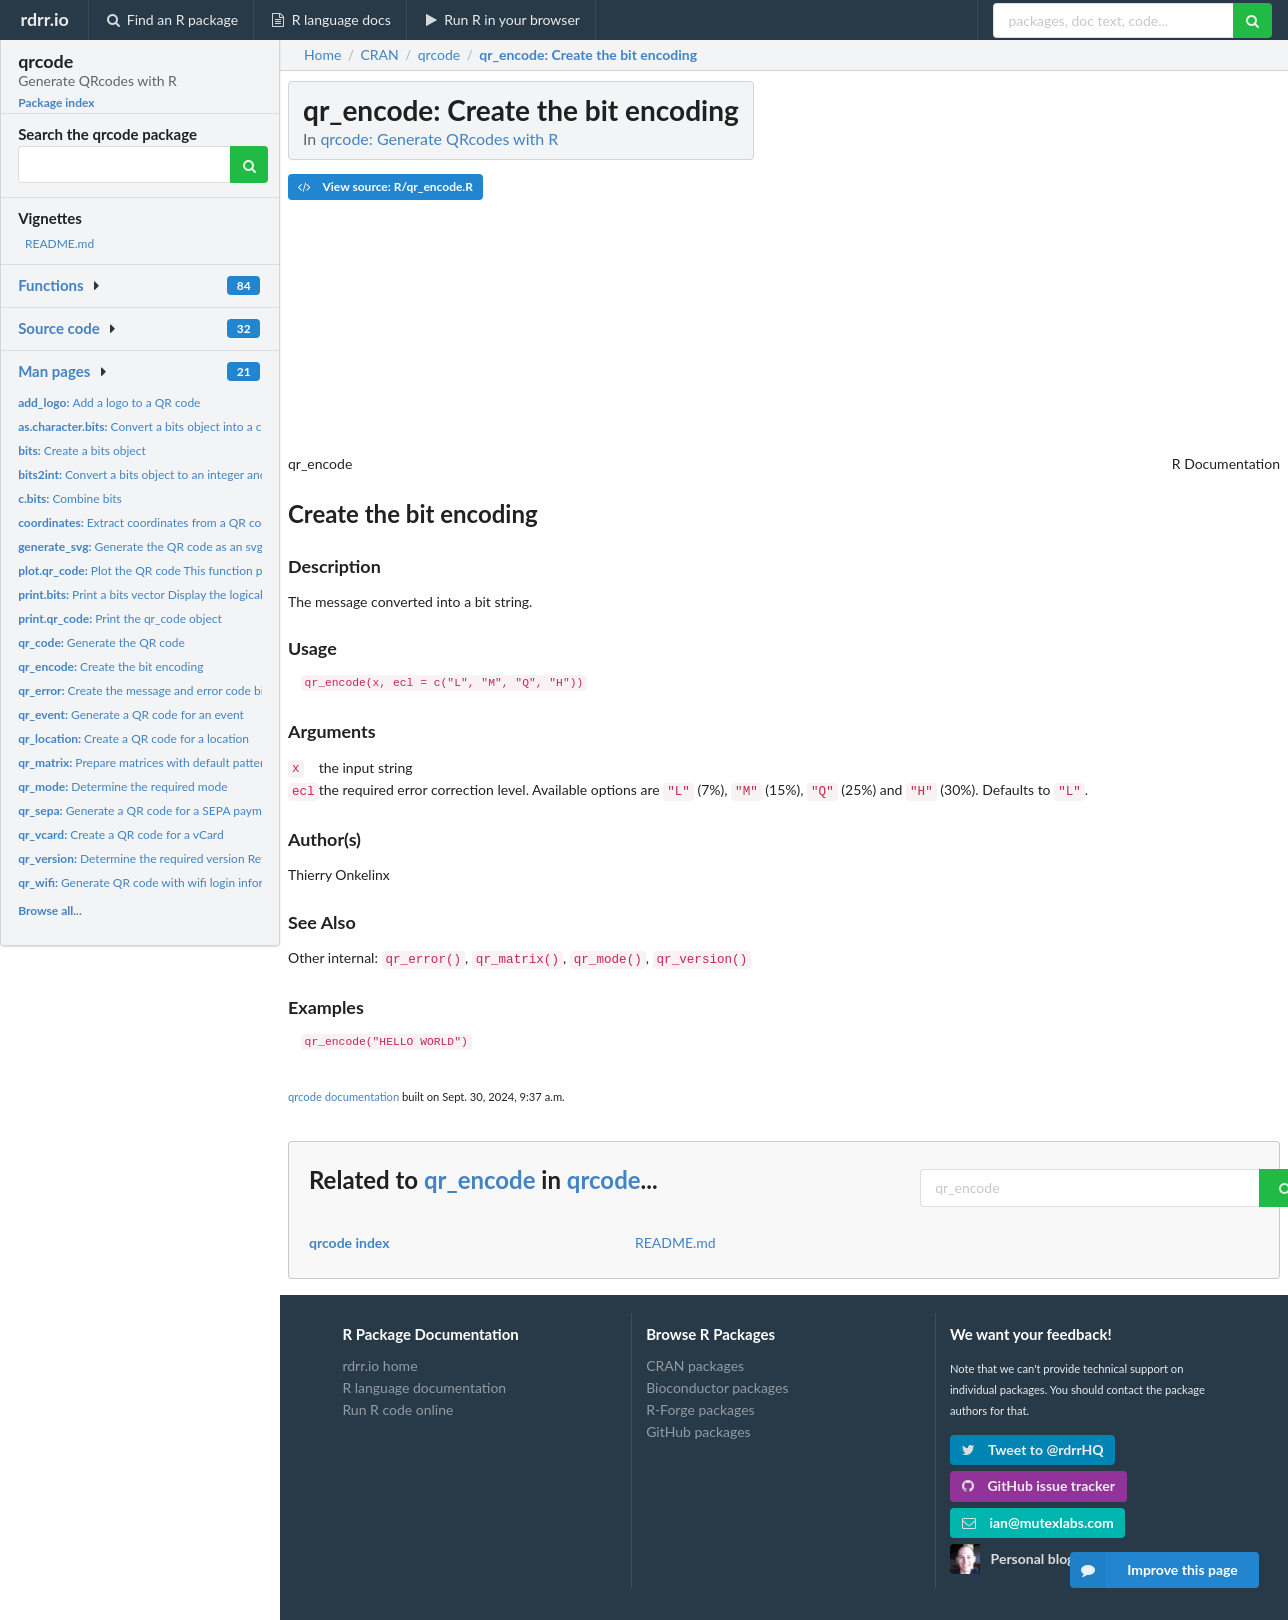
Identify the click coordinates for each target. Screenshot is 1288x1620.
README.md (59, 243)
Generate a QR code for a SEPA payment (148, 810)
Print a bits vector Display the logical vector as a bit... (182, 594)
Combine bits (70, 498)
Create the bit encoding (110, 666)
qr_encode (480, 1173)
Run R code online (397, 1403)
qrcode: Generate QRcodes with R (439, 138)
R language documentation (424, 1381)
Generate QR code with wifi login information (158, 882)
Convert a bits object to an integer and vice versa (169, 474)
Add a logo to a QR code (109, 402)
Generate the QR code (101, 642)
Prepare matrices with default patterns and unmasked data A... (209, 762)
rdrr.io (44, 19)
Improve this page (1154, 1570)
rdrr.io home (379, 1360)
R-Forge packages (700, 1403)
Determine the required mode (122, 786)
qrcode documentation (343, 1090)
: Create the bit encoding (588, 55)
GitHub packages (698, 1425)
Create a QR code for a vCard (121, 834)
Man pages (54, 371)
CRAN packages (695, 1360)
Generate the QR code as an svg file (150, 546)
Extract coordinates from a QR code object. (165, 522)
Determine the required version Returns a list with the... (194, 858)
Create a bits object (82, 450)
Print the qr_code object (120, 618)
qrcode (604, 1173)
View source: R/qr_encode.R (385, 186)
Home (322, 55)
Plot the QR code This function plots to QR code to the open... (217, 570)
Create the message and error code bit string (159, 690)
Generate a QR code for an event (131, 714)
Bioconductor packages (717, 1381)
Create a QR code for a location (133, 738)
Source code (59, 328)
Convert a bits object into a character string (177, 426)
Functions (50, 285)
